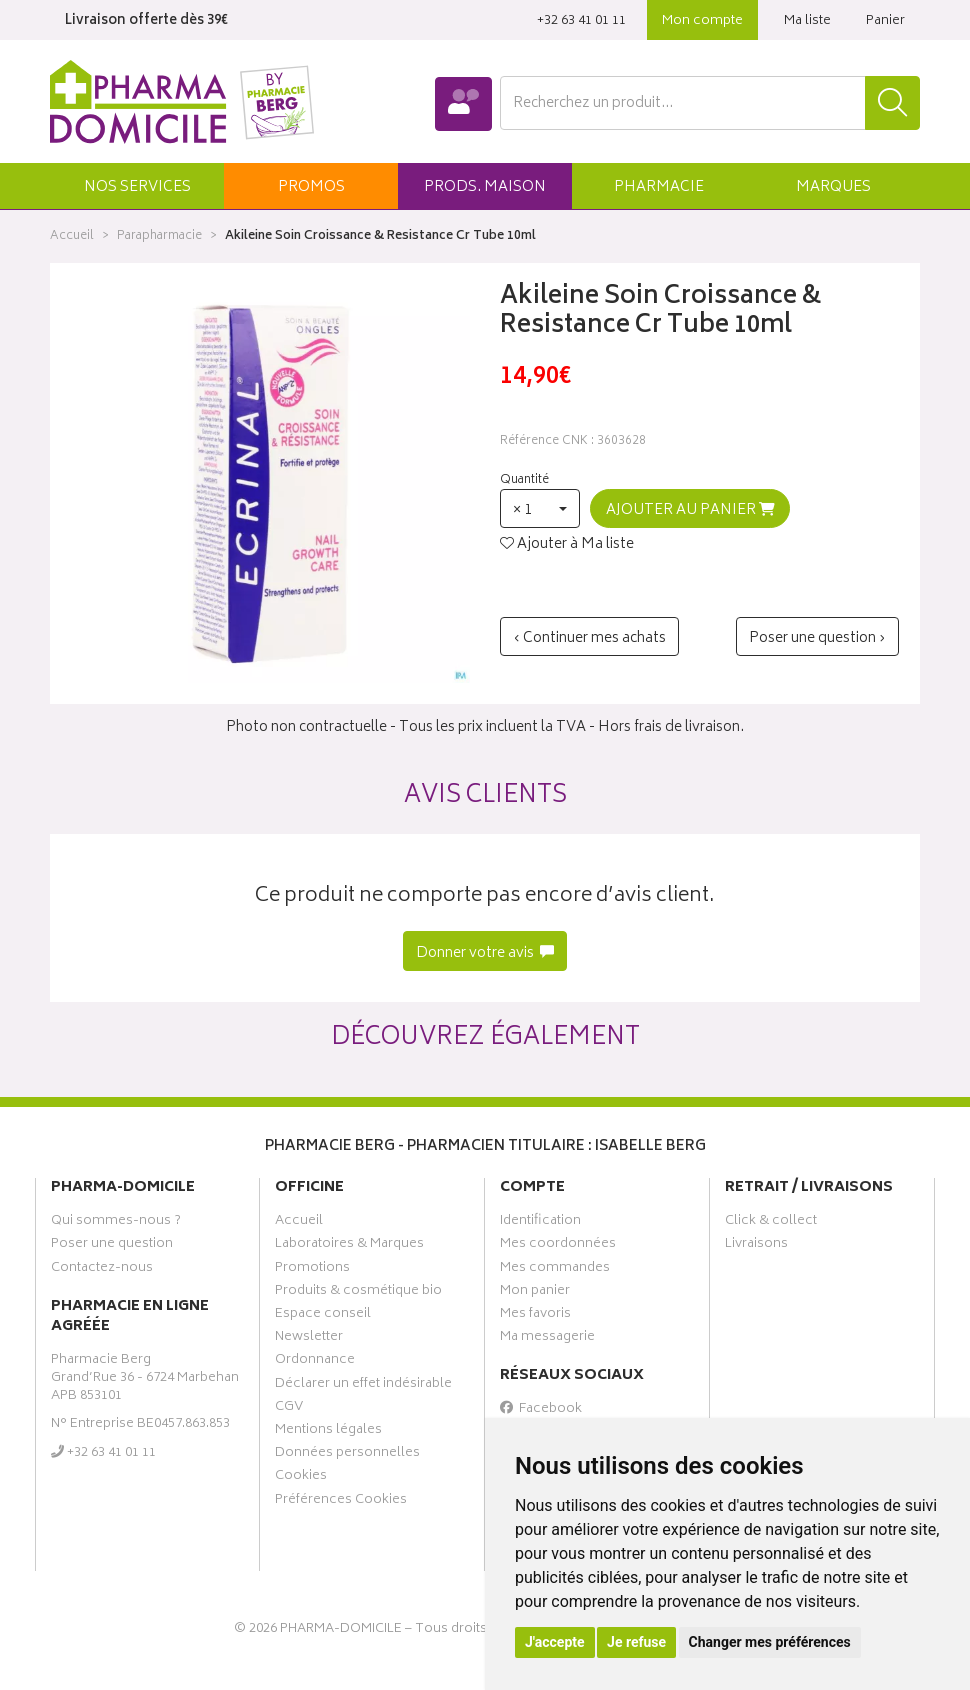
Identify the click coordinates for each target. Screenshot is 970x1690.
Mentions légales (328, 1432)
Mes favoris (535, 1316)
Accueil (72, 236)
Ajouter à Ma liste (567, 545)
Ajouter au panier (690, 510)
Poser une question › (817, 638)
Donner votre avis (485, 953)
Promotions (312, 1270)
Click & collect (771, 1223)
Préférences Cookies (341, 1502)
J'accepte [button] (555, 1642)
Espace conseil (323, 1316)
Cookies (301, 1478)
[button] (137, 186)
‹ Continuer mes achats (589, 638)
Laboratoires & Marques (349, 1246)
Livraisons (756, 1246)
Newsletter (309, 1339)
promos (311, 187)
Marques (833, 187)
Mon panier (535, 1293)
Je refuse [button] (636, 1642)
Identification (540, 1223)
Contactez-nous (102, 1270)
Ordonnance (315, 1362)
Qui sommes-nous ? (116, 1223)
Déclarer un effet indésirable (363, 1386)
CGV (289, 1409)
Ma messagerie (547, 1339)
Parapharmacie (159, 236)
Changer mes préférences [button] (770, 1642)
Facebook (541, 1411)
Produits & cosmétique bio (358, 1293)
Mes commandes (555, 1270)
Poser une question (112, 1246)
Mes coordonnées (558, 1246)
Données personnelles (347, 1455)
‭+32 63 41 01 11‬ (581, 21)
